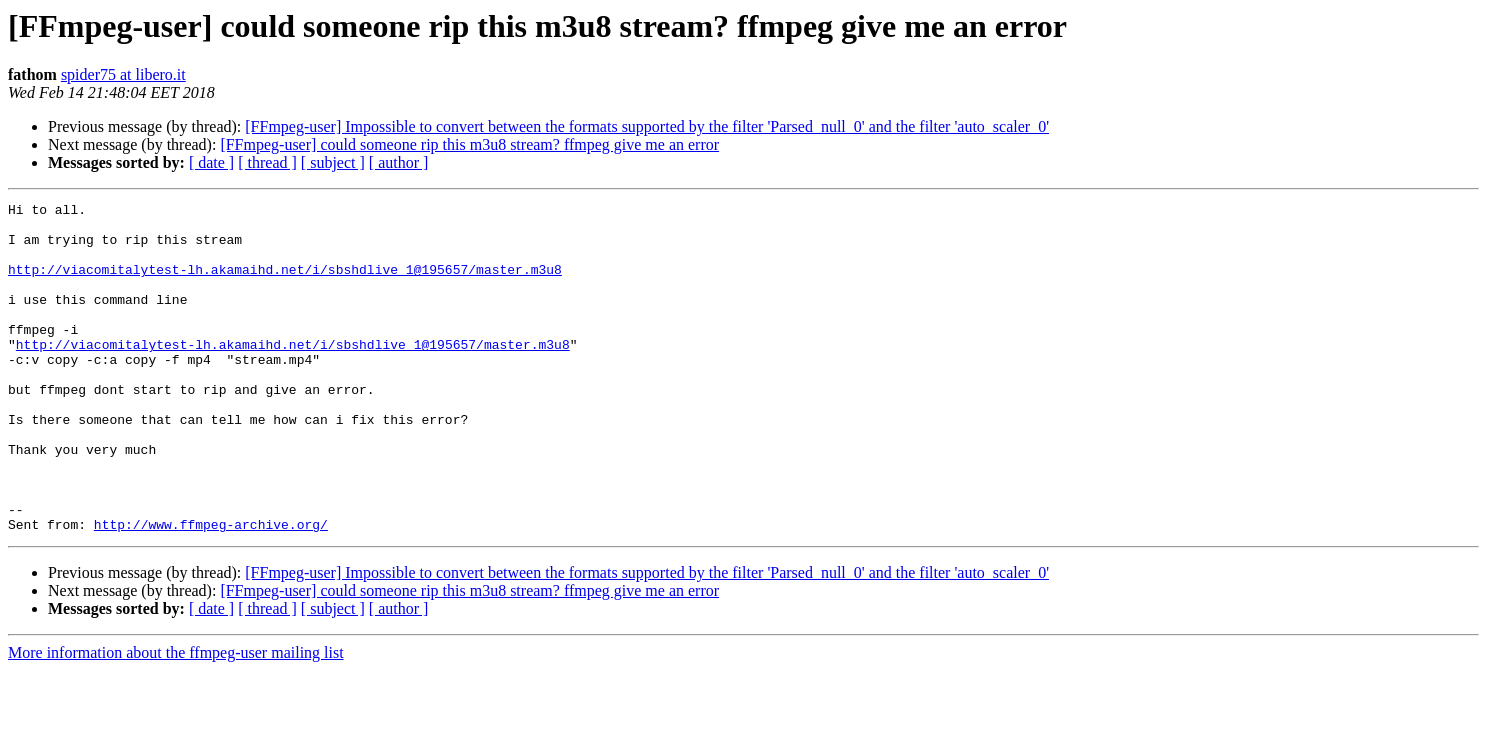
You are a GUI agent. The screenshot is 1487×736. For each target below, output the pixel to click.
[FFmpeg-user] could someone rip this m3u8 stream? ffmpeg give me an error (469, 144)
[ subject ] (333, 162)
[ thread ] (267, 162)
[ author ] (399, 162)
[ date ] (211, 162)
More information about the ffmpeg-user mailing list (176, 718)
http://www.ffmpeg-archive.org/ (211, 590)
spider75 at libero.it (123, 74)
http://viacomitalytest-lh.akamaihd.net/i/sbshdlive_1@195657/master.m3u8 (285, 284)
